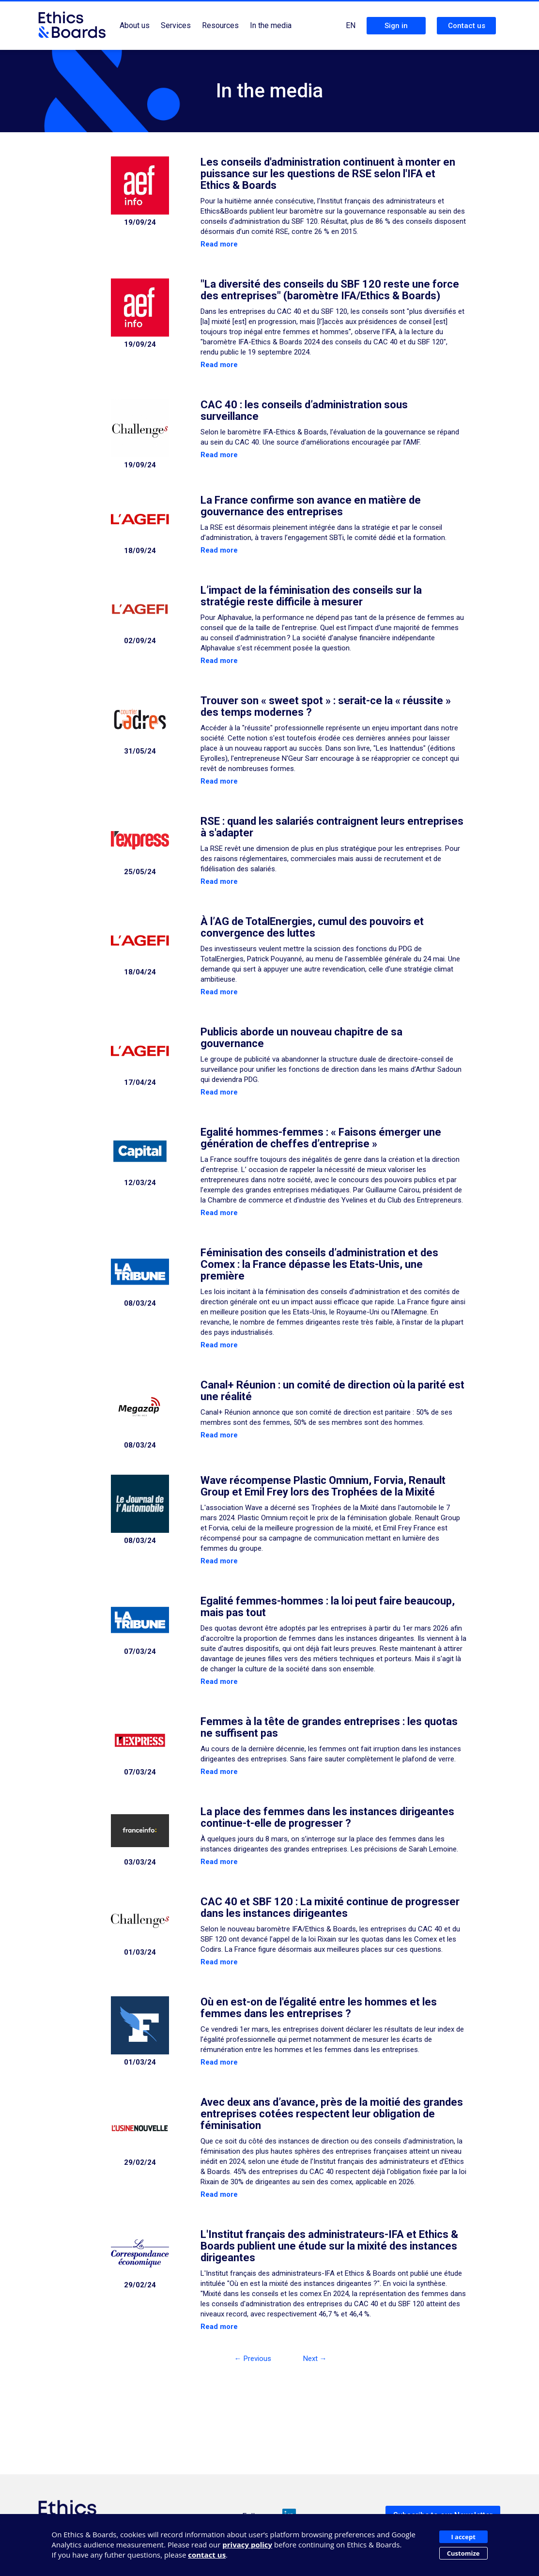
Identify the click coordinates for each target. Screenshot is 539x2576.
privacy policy (247, 2544)
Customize (463, 2553)
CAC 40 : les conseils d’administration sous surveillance (304, 410)
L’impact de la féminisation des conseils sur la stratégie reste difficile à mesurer (311, 596)
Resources (220, 25)
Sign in (396, 25)
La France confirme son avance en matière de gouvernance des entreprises (310, 506)
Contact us (466, 25)
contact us (207, 2555)
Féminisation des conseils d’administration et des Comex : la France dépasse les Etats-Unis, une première (319, 1264)
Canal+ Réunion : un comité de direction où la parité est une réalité (332, 1391)
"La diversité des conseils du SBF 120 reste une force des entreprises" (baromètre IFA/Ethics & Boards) (329, 290)
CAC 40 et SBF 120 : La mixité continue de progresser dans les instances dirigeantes (330, 1907)
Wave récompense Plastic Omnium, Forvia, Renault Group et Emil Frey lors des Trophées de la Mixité (323, 1486)
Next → (315, 2358)
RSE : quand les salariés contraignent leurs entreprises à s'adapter (331, 827)
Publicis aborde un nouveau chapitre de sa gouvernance (301, 1037)
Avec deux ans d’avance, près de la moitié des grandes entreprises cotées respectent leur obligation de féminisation (331, 2113)
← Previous (252, 2358)
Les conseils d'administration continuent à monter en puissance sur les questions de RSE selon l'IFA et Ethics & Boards (327, 173)
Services (176, 25)
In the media (271, 25)
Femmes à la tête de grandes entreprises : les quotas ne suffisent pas (329, 1727)
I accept (463, 2536)
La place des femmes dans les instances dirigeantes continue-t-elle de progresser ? (327, 1817)
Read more (219, 244)
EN (350, 25)
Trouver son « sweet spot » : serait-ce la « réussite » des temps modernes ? (325, 706)
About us (135, 25)
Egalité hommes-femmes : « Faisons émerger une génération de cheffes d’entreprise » (320, 1138)
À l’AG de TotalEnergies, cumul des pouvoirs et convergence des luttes (312, 927)
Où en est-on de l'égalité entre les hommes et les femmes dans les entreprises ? (318, 2008)
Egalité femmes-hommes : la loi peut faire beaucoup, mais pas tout (327, 1607)
